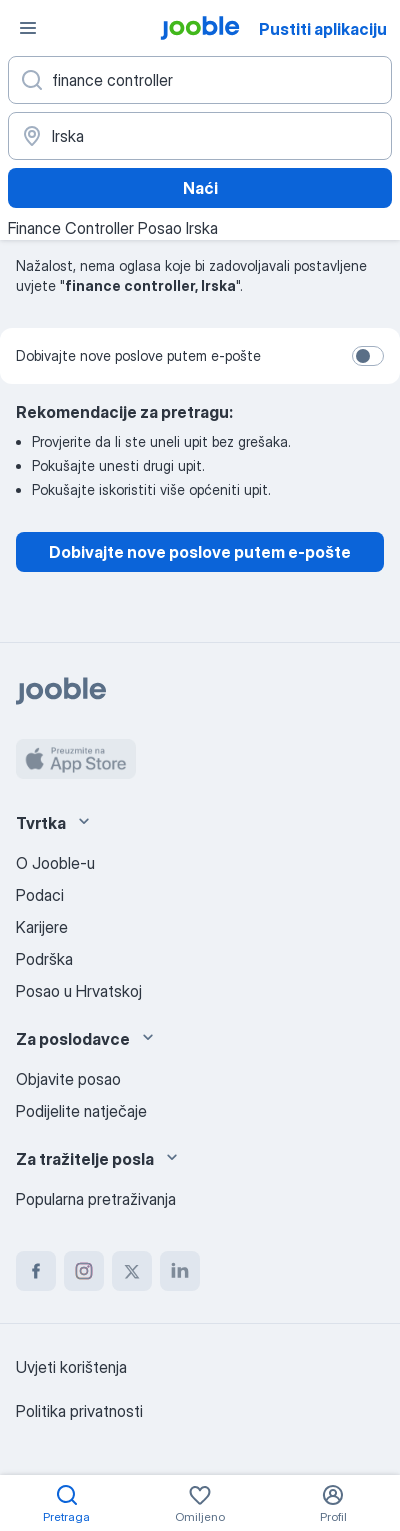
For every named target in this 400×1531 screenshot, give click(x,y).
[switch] (368, 356)
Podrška (44, 959)
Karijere (42, 927)
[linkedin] (180, 1271)
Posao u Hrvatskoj (79, 991)
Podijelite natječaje (81, 1111)
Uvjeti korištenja (71, 1367)
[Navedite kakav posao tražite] (200, 80)
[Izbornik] (28, 28)
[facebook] (36, 1271)
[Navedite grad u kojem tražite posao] (200, 136)
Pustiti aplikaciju (323, 29)
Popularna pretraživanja (96, 1199)
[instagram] (84, 1271)
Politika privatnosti (79, 1411)
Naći (200, 188)
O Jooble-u (55, 863)
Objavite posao (68, 1079)
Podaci (40, 895)
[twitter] (132, 1271)
